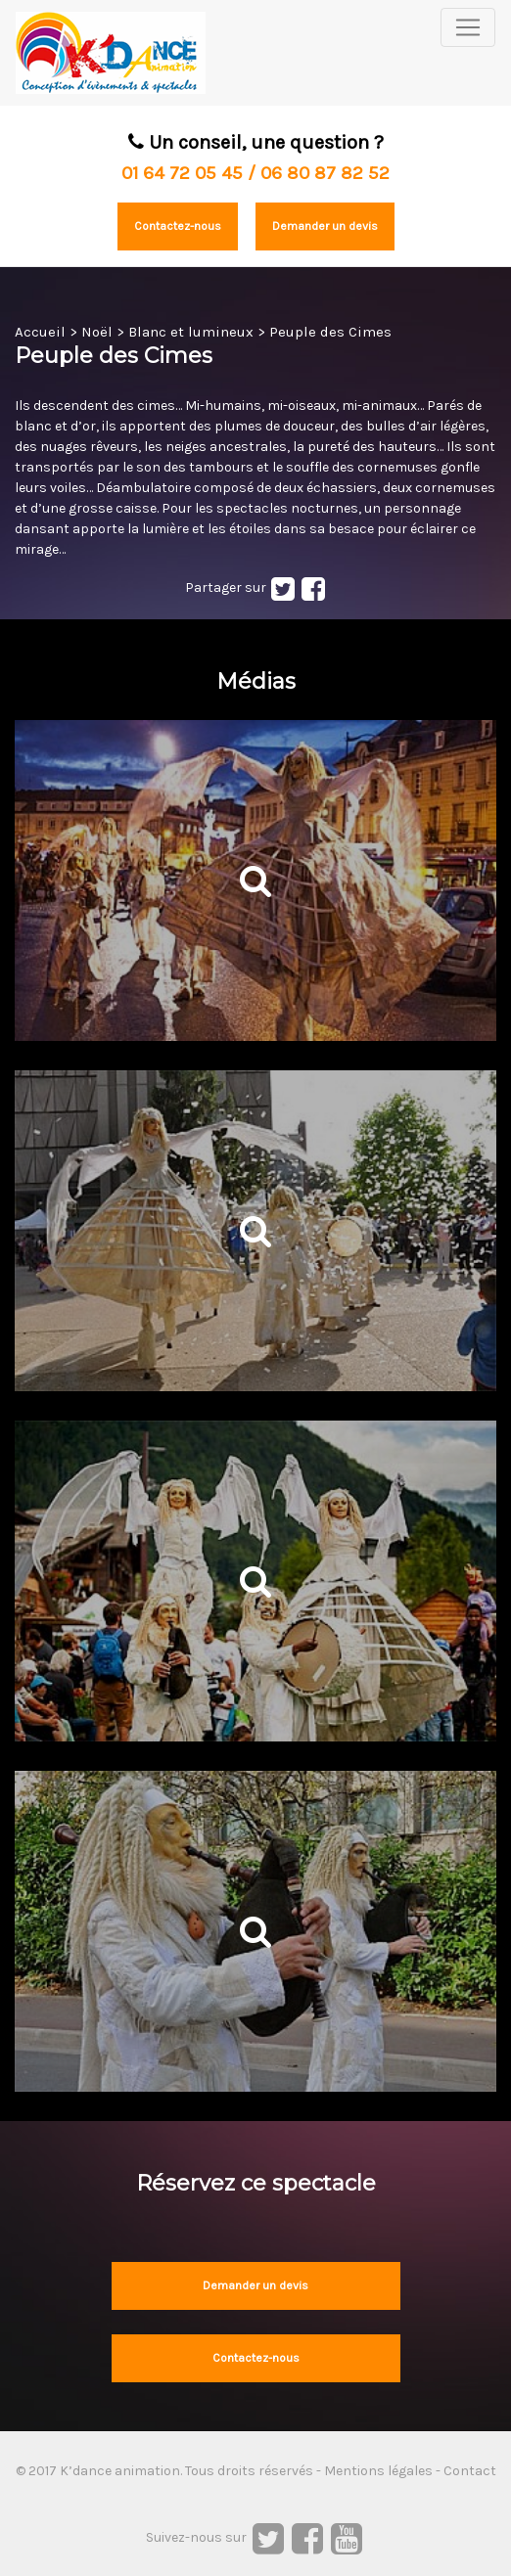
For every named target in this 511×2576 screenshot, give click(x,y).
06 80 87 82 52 (325, 173)
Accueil (40, 331)
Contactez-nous (177, 226)
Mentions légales (378, 2471)
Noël (97, 331)
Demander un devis (325, 226)
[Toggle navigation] (468, 27)
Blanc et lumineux (191, 331)
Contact (469, 2471)
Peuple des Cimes (330, 331)
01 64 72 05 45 (182, 173)
